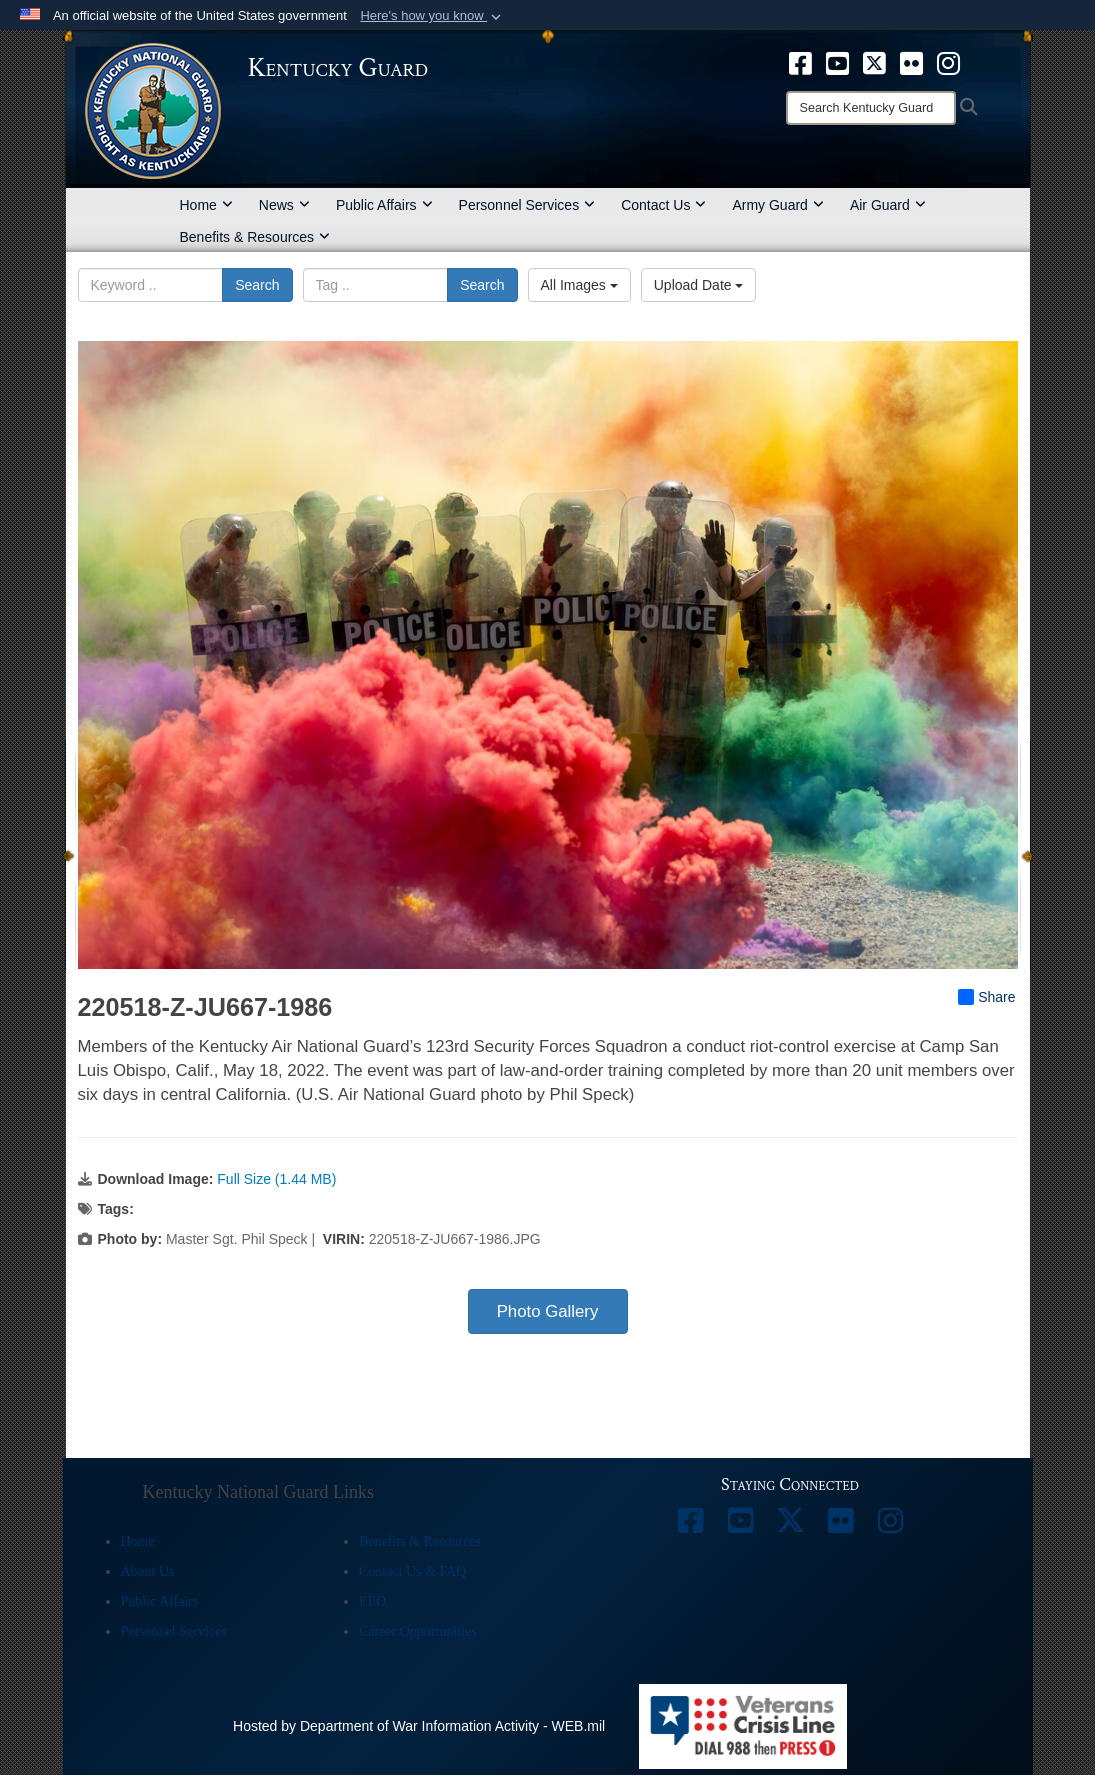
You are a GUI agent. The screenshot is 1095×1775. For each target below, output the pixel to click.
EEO (372, 1601)
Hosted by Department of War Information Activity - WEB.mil (419, 1726)
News (284, 205)
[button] (432, 16)
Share (986, 997)
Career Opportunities (418, 1631)
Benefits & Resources (255, 237)
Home (206, 205)
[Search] (871, 108)
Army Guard (777, 205)
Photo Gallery (548, 1311)
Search (257, 285)
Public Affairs (384, 205)
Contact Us (663, 205)
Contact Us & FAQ (412, 1571)
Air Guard (888, 205)
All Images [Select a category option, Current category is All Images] (579, 285)
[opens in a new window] (800, 62)
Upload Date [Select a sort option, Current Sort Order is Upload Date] (699, 285)
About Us (148, 1571)
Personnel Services (527, 205)
